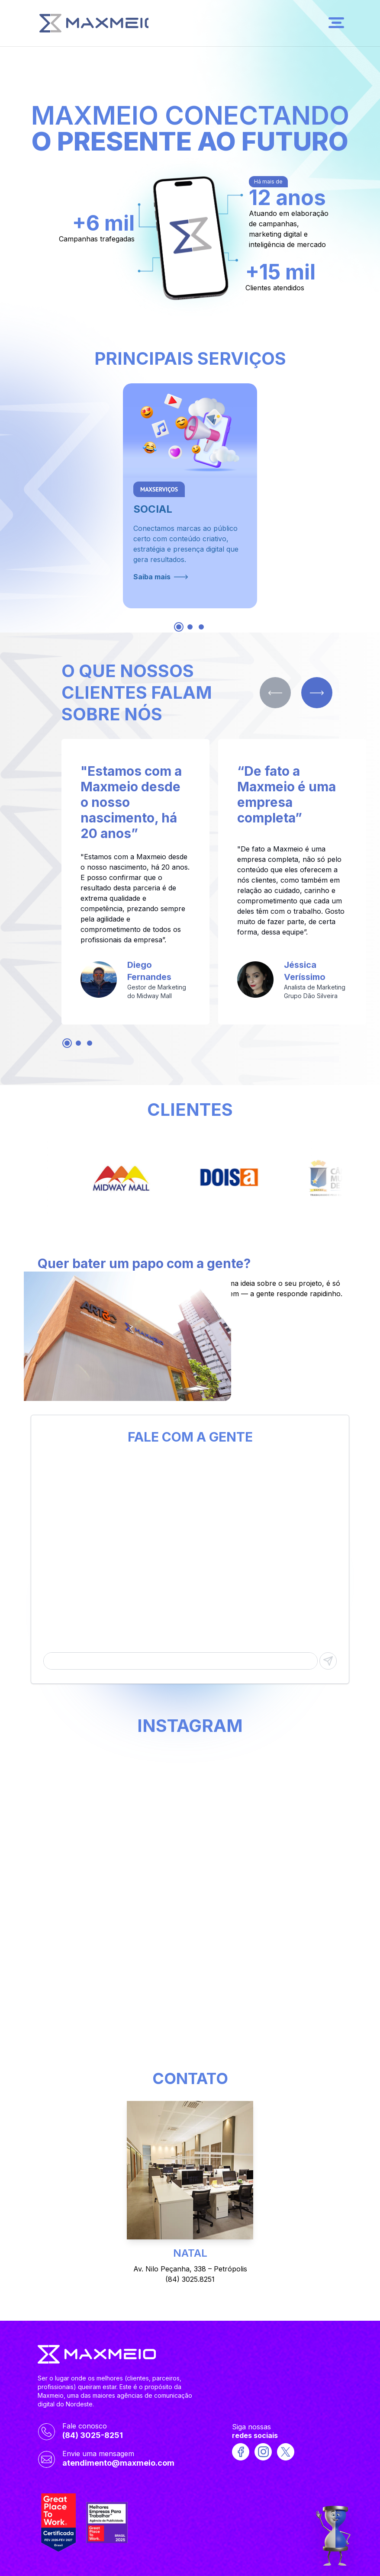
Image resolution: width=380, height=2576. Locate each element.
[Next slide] (316, 692)
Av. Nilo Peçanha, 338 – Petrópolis (190, 2268)
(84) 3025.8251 (190, 2279)
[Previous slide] (275, 692)
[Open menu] (336, 22)
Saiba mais (160, 576)
